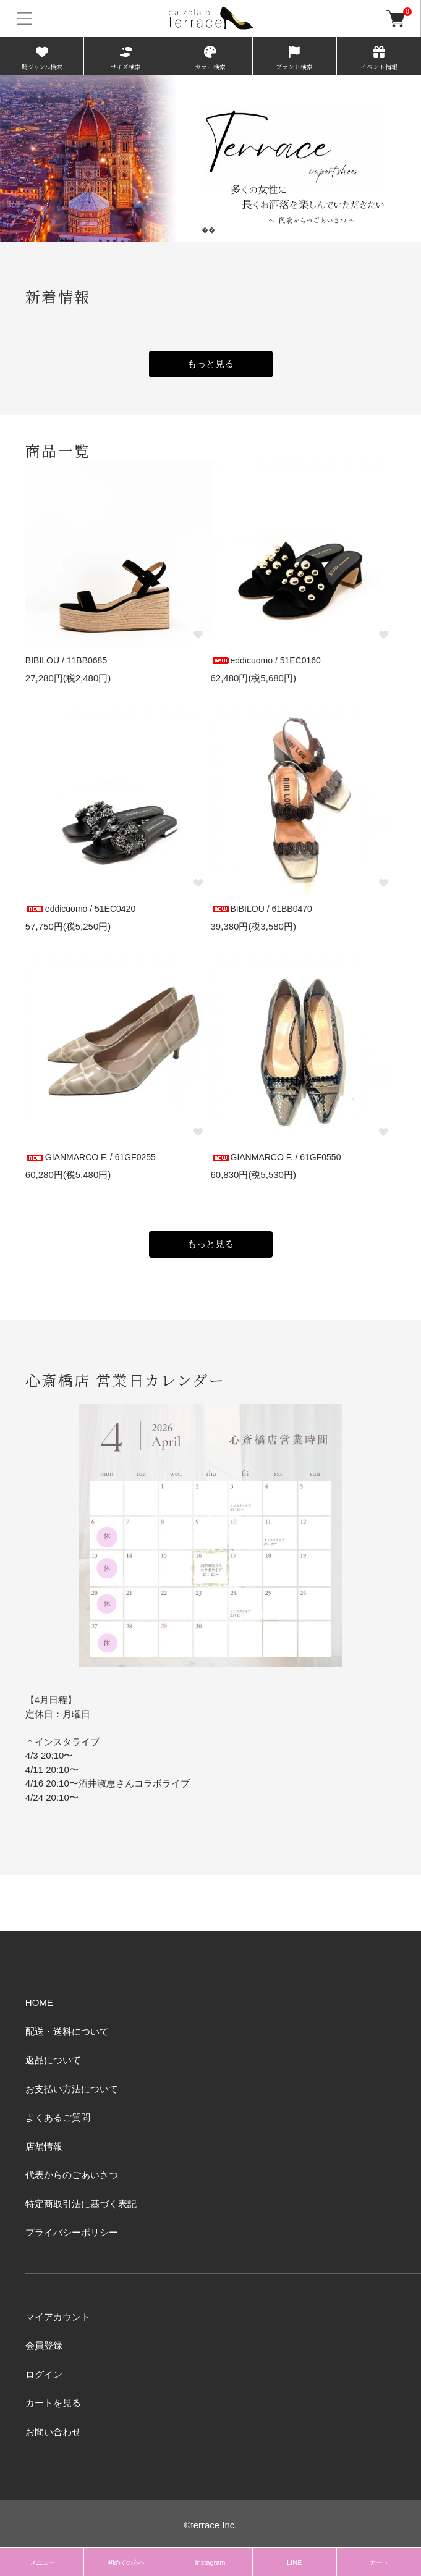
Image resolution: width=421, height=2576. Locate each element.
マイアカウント (57, 2317)
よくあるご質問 (57, 2117)
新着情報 (58, 296)
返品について (53, 2060)
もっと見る (210, 363)
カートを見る (53, 2402)
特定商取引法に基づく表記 (81, 2204)
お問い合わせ (53, 2432)
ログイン (43, 2374)
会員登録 (43, 2345)
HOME (39, 2002)
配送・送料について (67, 2031)
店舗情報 (43, 2146)
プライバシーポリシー (71, 2232)
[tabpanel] (210, 158)
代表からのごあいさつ (71, 2175)
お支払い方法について (71, 2089)
